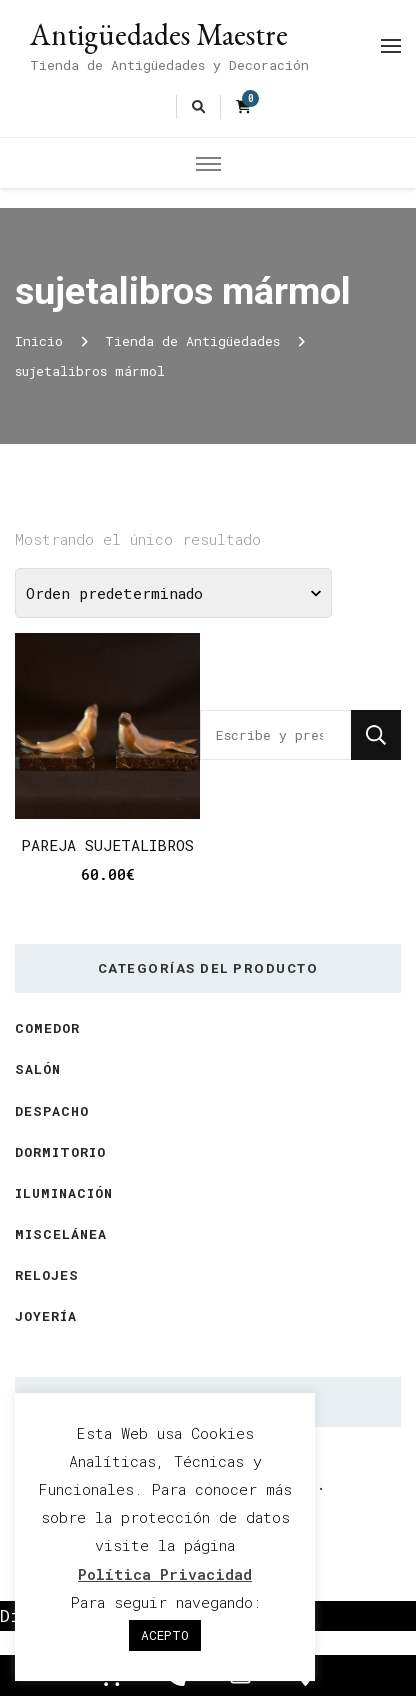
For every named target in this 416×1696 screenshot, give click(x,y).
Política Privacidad (165, 1574)
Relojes (47, 1275)
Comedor (47, 1028)
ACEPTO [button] (165, 1635)
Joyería (46, 1316)
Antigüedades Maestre (159, 34)
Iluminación (64, 1193)
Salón (38, 1069)
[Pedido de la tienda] (173, 593)
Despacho (52, 1111)
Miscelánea (61, 1234)
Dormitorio (60, 1152)
